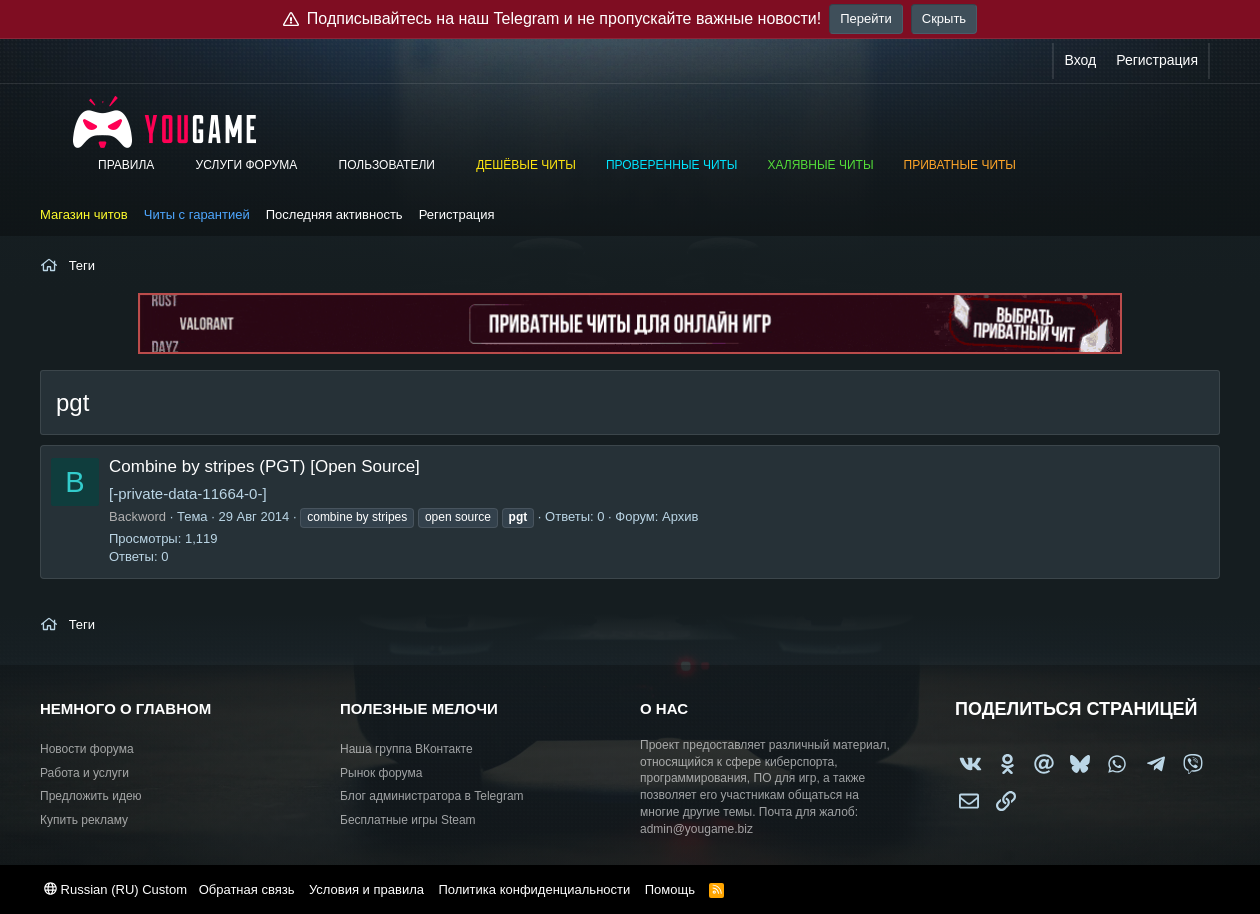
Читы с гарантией (197, 214)
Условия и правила (366, 889)
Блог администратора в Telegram (432, 796)
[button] (168, 165)
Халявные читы (821, 165)
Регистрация (457, 214)
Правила (126, 165)
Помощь (670, 889)
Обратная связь (247, 889)
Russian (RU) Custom (115, 889)
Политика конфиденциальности (534, 889)
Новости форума (87, 749)
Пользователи (387, 165)
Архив (680, 516)
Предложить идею (91, 796)
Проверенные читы (672, 165)
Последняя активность (334, 214)
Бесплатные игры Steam (408, 820)
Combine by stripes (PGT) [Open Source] (264, 466)
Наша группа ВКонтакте (406, 749)
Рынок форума (381, 773)
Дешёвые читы (526, 165)
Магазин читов (84, 214)
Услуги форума (247, 165)
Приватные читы (960, 165)
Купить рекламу (84, 820)
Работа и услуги (84, 773)
